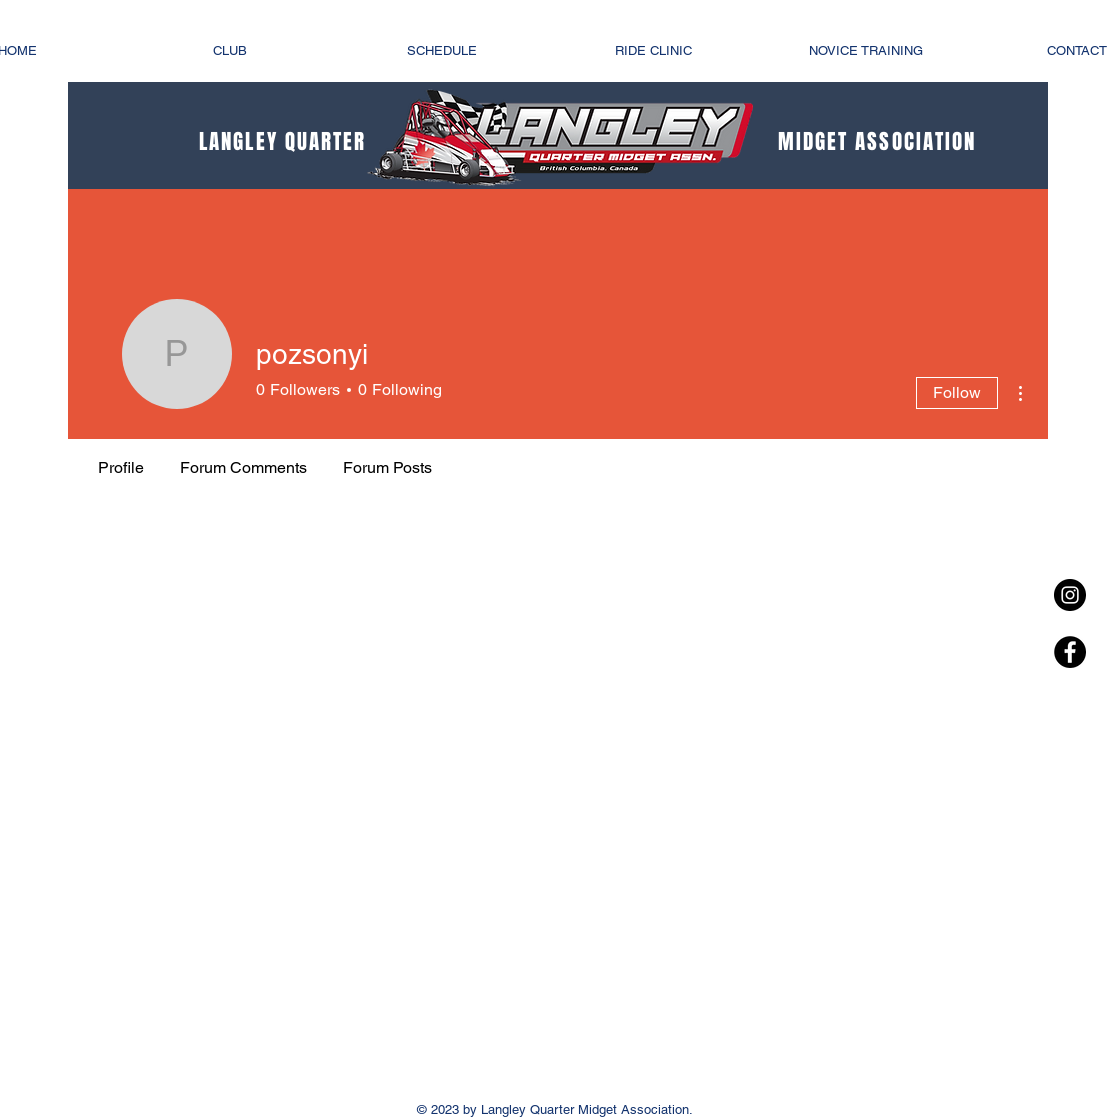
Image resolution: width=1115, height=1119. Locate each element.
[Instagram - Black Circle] (1070, 595)
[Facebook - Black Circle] (1070, 652)
